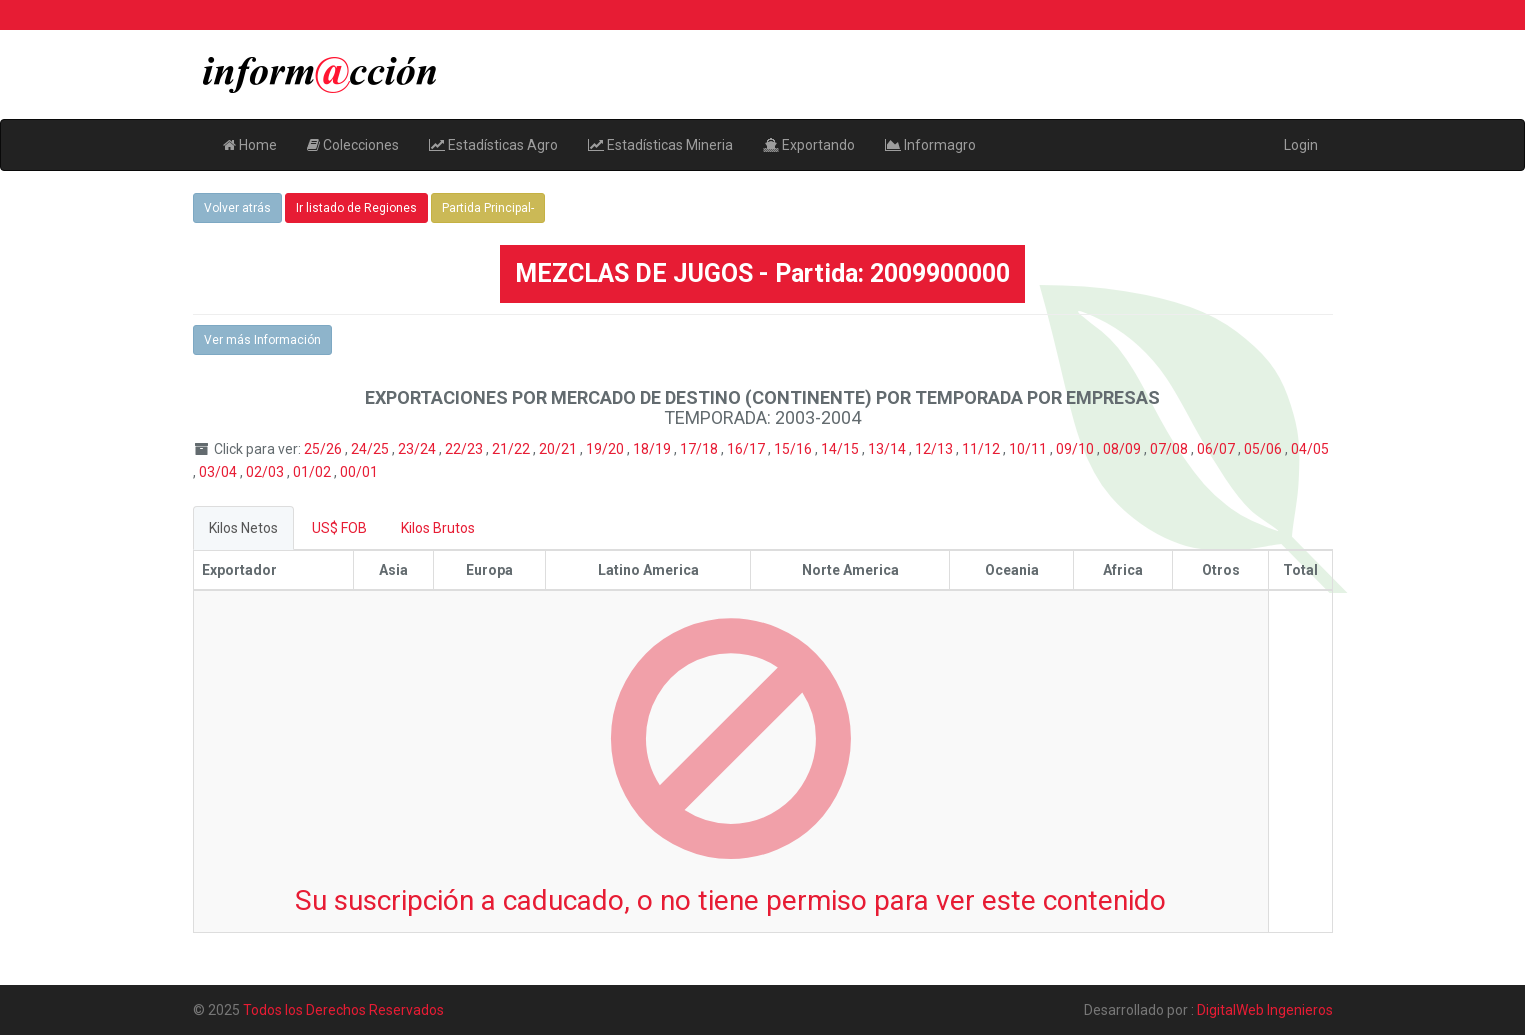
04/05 (1310, 449)
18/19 (653, 449)
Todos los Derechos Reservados (343, 1010)
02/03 (266, 472)
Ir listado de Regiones (356, 208)
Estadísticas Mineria (660, 145)
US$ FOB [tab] (339, 528)
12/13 (935, 449)
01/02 (313, 472)
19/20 (606, 449)
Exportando (809, 145)
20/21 (559, 449)
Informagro (930, 145)
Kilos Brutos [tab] (438, 528)
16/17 (747, 449)
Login (1301, 145)
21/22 (512, 449)
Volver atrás (237, 208)
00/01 (359, 472)
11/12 (982, 449)
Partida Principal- (488, 208)
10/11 (1029, 449)
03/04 (219, 472)
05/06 (1264, 449)
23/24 (418, 449)
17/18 (700, 449)
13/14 (888, 449)
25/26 (324, 449)
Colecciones (353, 145)
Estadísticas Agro (493, 145)
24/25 (371, 449)
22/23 (465, 449)
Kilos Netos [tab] (243, 528)
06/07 (1217, 449)
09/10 (1076, 449)
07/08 (1170, 449)
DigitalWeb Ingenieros (1265, 1010)
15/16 (794, 449)
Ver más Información (262, 340)
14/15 (841, 449)
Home (250, 145)
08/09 (1123, 449)
